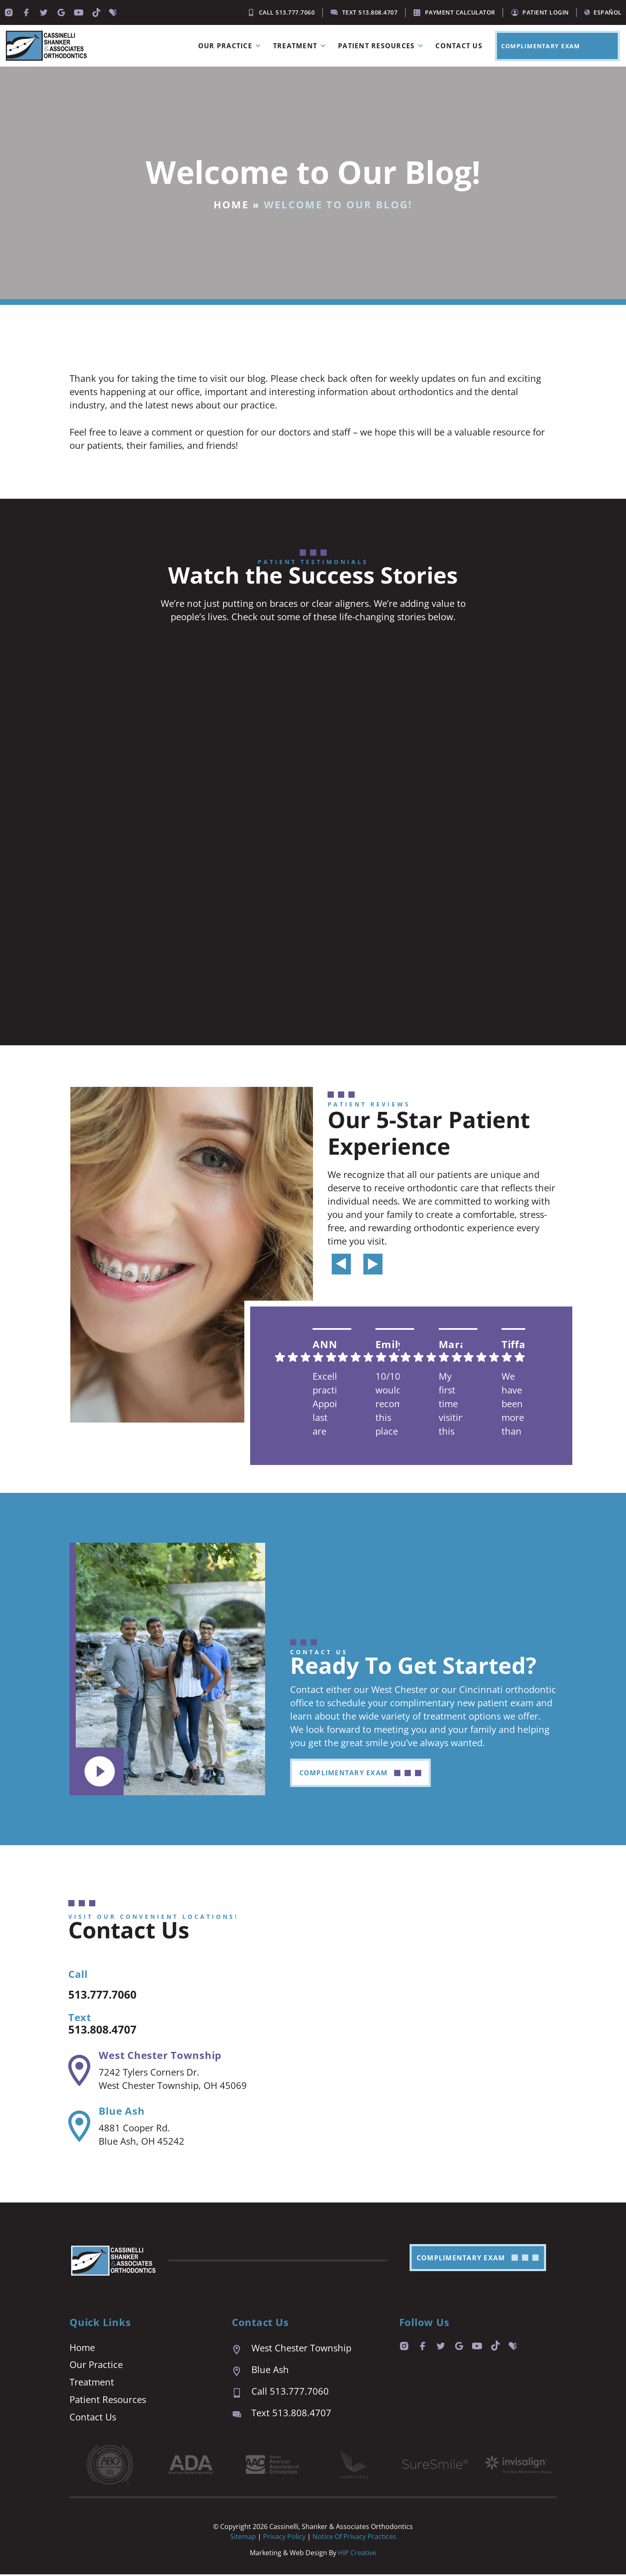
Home (231, 204)
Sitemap (243, 2538)
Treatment (301, 46)
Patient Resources (382, 46)
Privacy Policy (285, 2538)
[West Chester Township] (79, 2072)
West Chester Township (160, 2056)
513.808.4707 (109, 2030)
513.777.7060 (109, 1995)
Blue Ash (121, 2112)
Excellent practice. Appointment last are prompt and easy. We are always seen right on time (325, 1404)
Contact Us (458, 45)
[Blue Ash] (79, 2127)
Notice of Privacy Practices (354, 2538)
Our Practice (231, 46)
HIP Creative (357, 2554)
